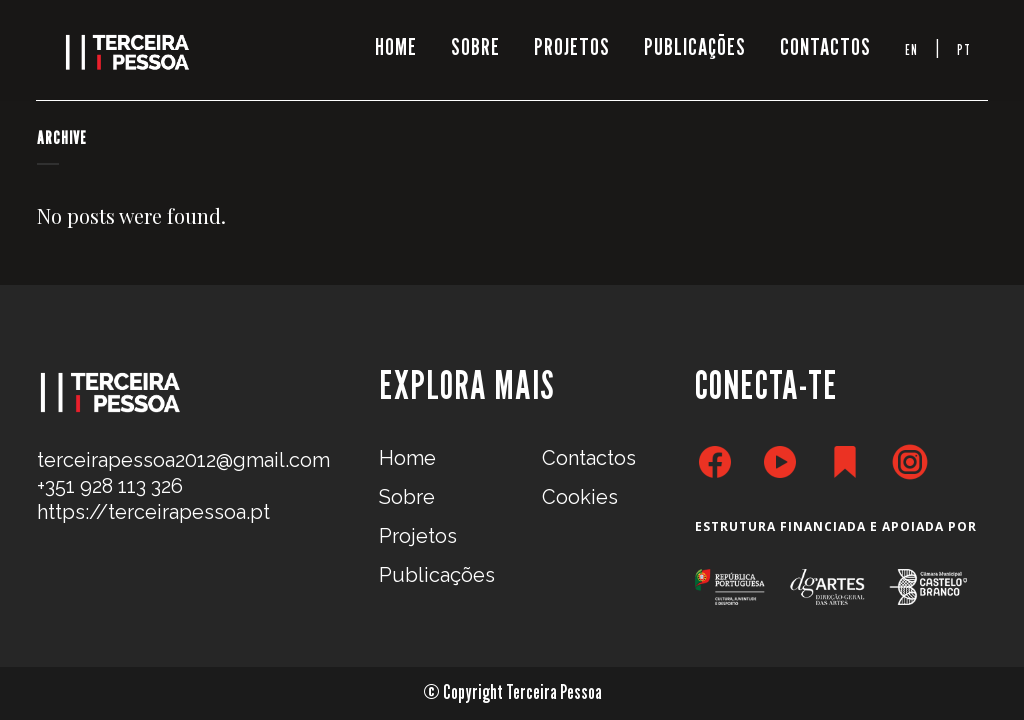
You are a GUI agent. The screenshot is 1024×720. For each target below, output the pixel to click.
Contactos (589, 458)
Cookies (580, 497)
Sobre (407, 497)
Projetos (418, 536)
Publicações (437, 575)
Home (407, 458)
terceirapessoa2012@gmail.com (183, 460)
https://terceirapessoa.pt (153, 512)
